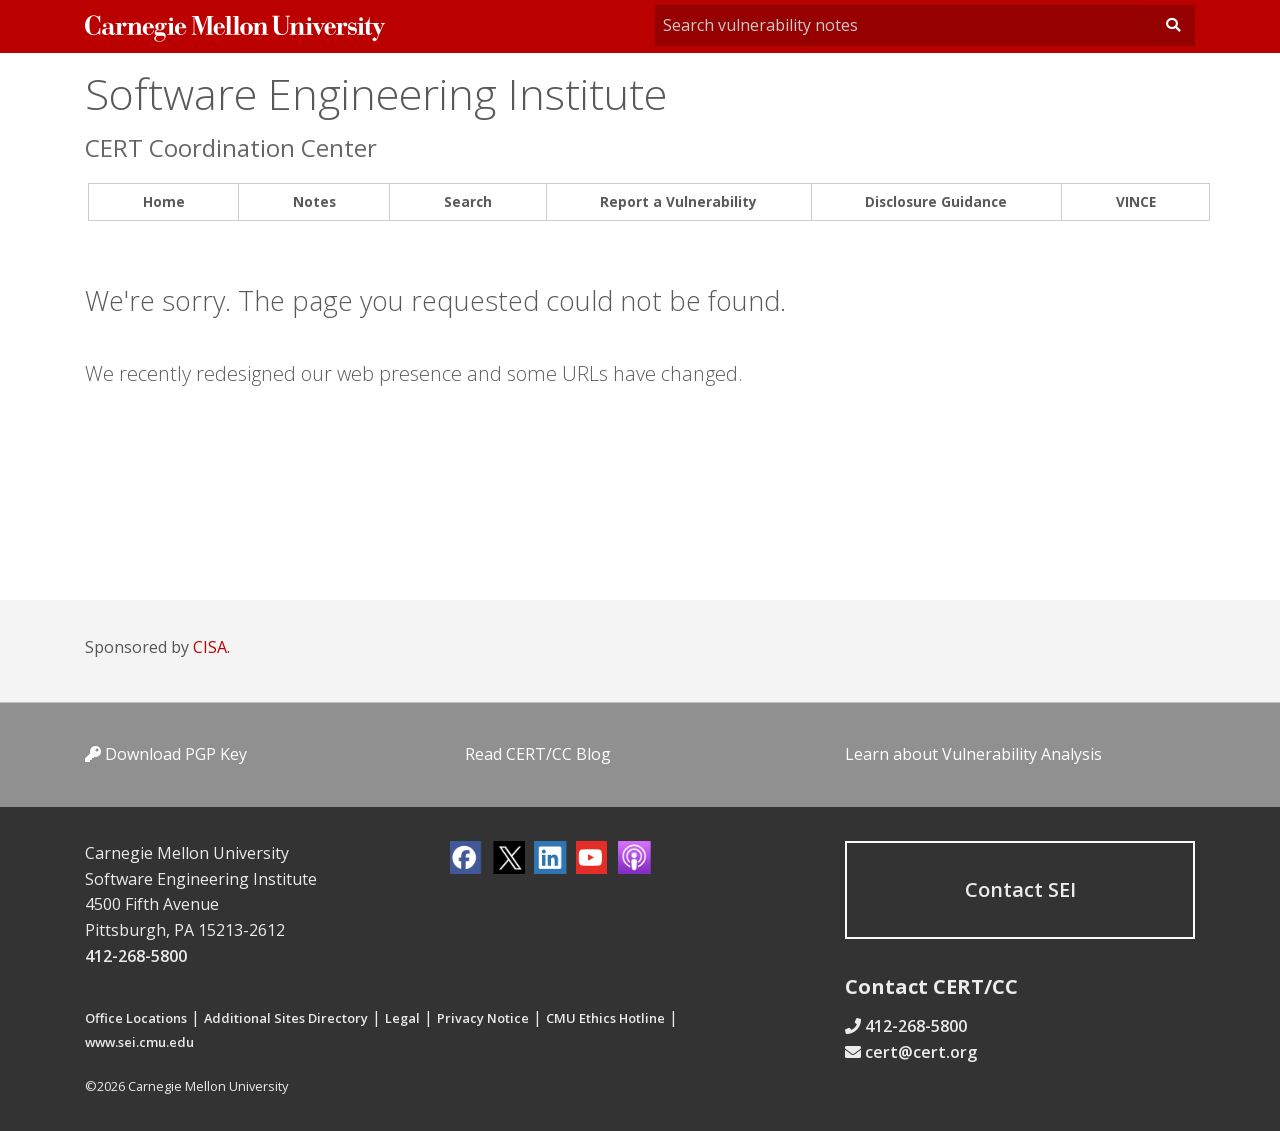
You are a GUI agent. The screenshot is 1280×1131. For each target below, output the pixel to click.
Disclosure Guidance (936, 201)
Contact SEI (1020, 889)
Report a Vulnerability (678, 201)
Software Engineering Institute (376, 93)
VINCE (1136, 201)
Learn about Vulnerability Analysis (973, 754)
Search (468, 201)
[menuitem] (163, 202)
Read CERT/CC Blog (538, 754)
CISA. (211, 647)
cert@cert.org (921, 1052)
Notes (314, 201)
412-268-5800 (136, 956)
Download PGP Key (166, 754)
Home (164, 201)
